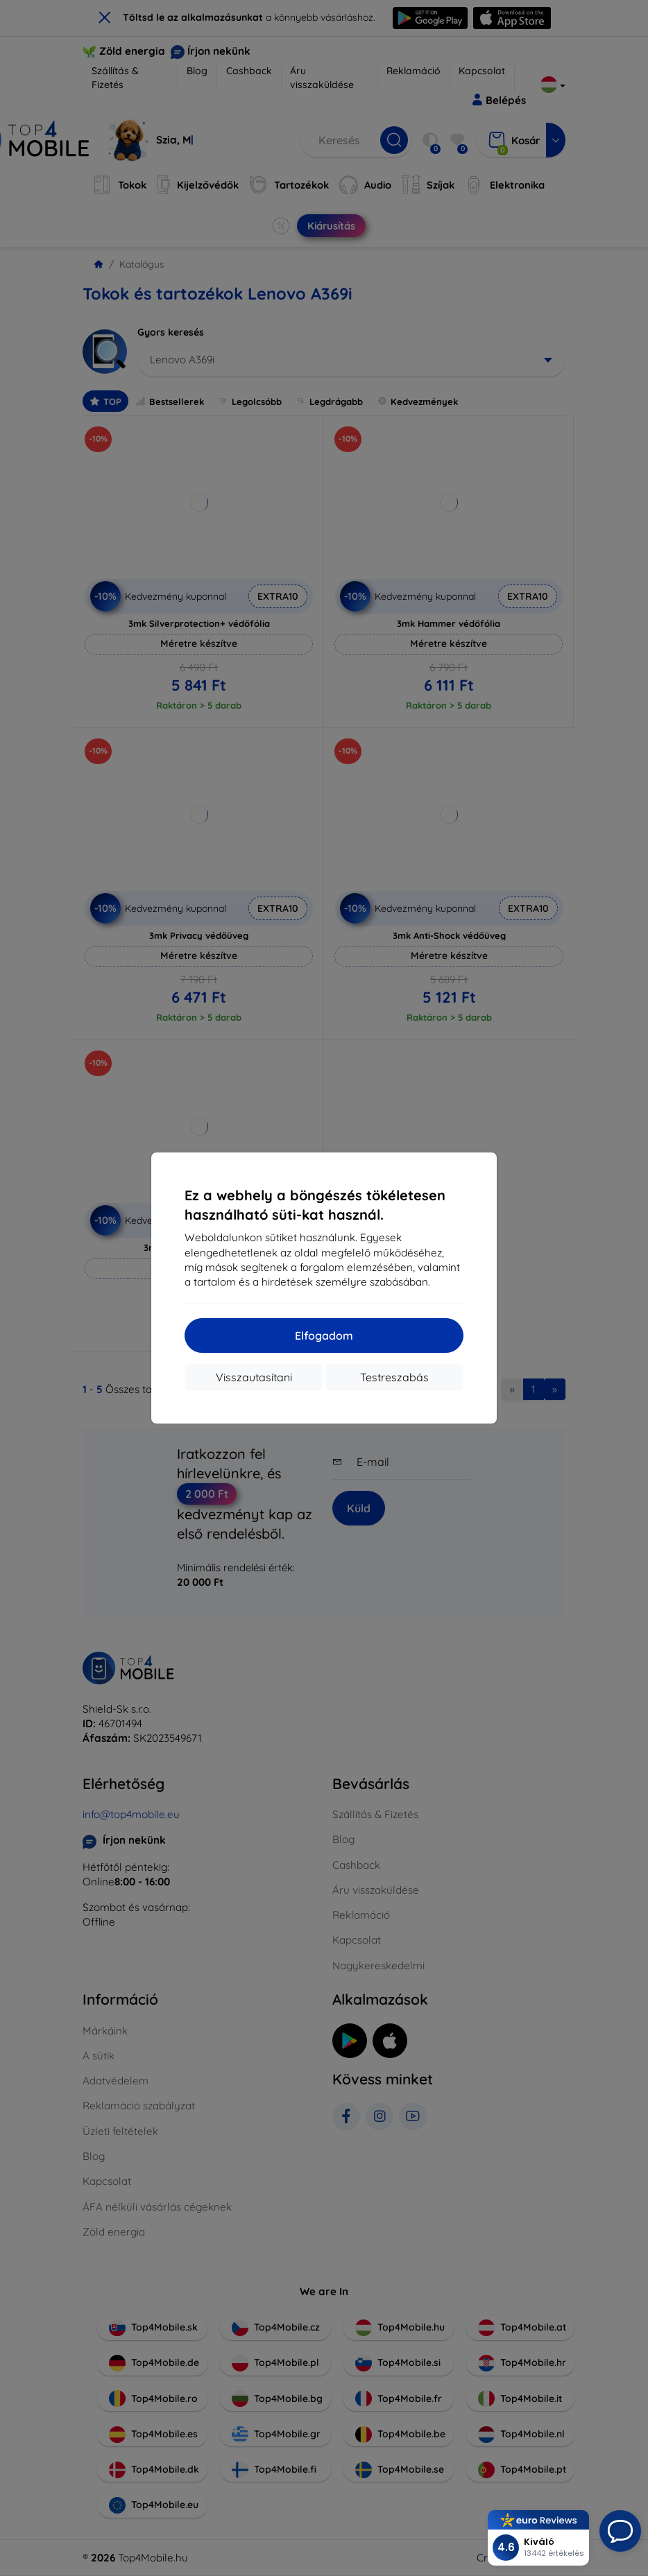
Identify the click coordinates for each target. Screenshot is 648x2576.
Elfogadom (324, 1335)
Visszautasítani (254, 1377)
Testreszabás (394, 1377)
